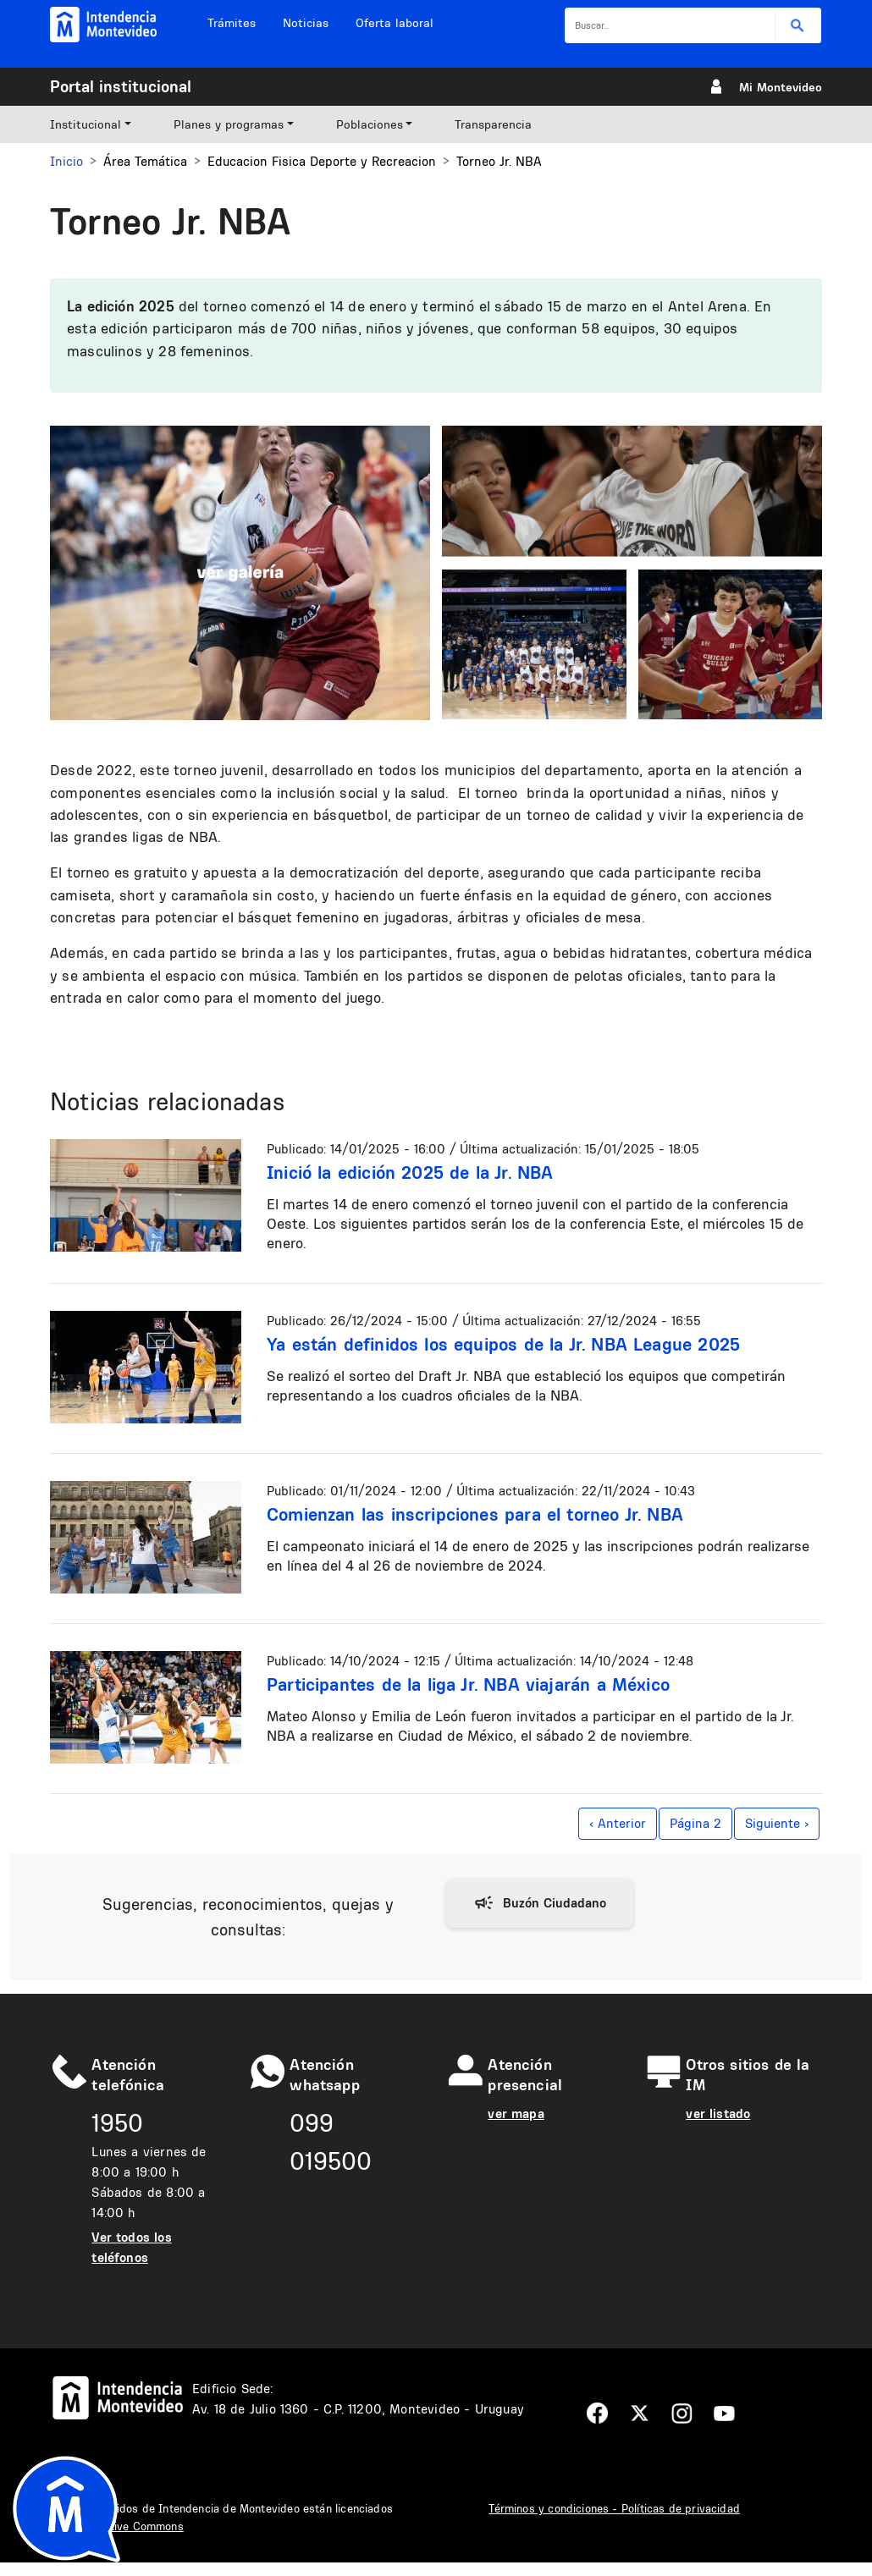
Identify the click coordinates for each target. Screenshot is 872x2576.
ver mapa (516, 2113)
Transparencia (493, 124)
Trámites (231, 22)
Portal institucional (120, 86)
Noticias (305, 22)
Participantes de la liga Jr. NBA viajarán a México (468, 1684)
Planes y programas (229, 124)
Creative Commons (135, 2526)
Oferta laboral (394, 22)
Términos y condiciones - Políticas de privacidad (614, 2508)
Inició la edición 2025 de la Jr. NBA (410, 1172)
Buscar (798, 25)
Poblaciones (369, 124)
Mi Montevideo (780, 87)
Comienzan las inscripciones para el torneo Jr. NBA (475, 1514)
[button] (240, 572)
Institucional (85, 124)
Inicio (66, 161)
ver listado (718, 2113)
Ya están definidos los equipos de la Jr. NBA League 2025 (503, 1344)
